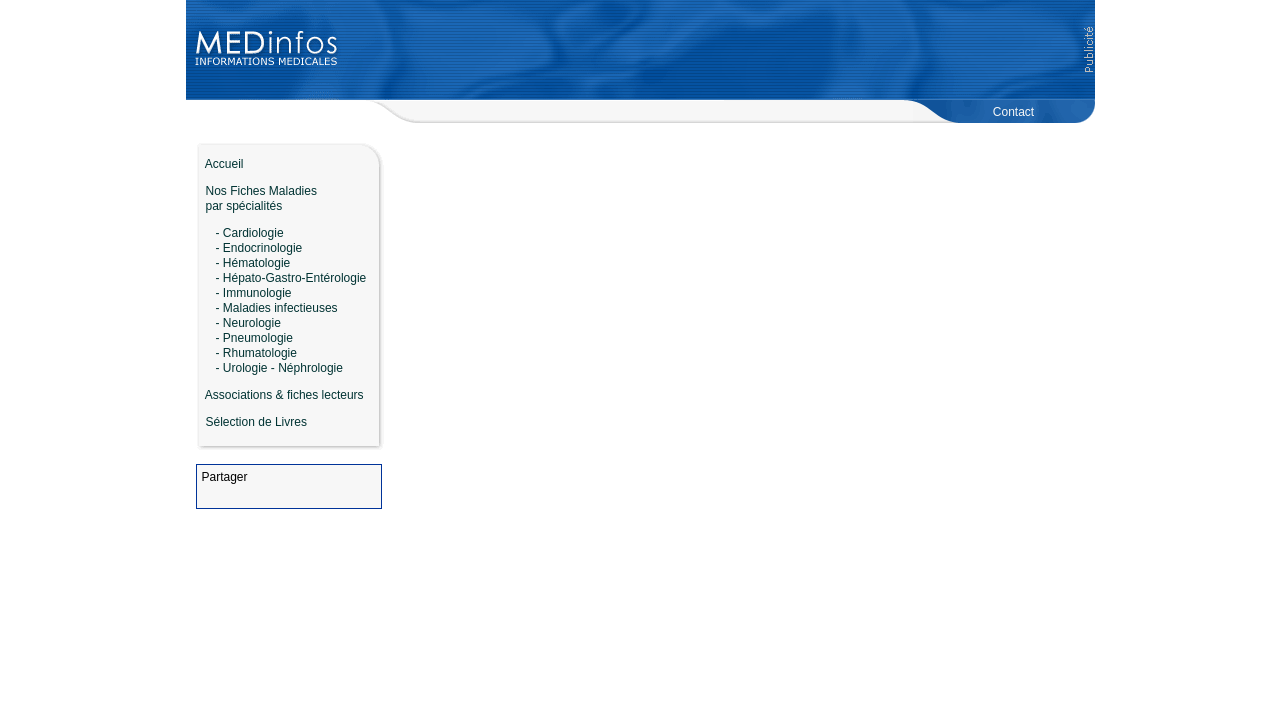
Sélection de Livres (256, 422)
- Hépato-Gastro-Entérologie (291, 278)
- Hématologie (253, 263)
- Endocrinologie (259, 248)
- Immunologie (254, 293)
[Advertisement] (717, 50)
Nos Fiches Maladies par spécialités (256, 198)
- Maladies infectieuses (277, 308)
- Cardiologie (250, 233)
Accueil (220, 164)
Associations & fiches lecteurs (284, 395)
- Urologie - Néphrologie (279, 368)
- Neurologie (248, 323)
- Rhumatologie (256, 353)
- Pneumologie (254, 338)
